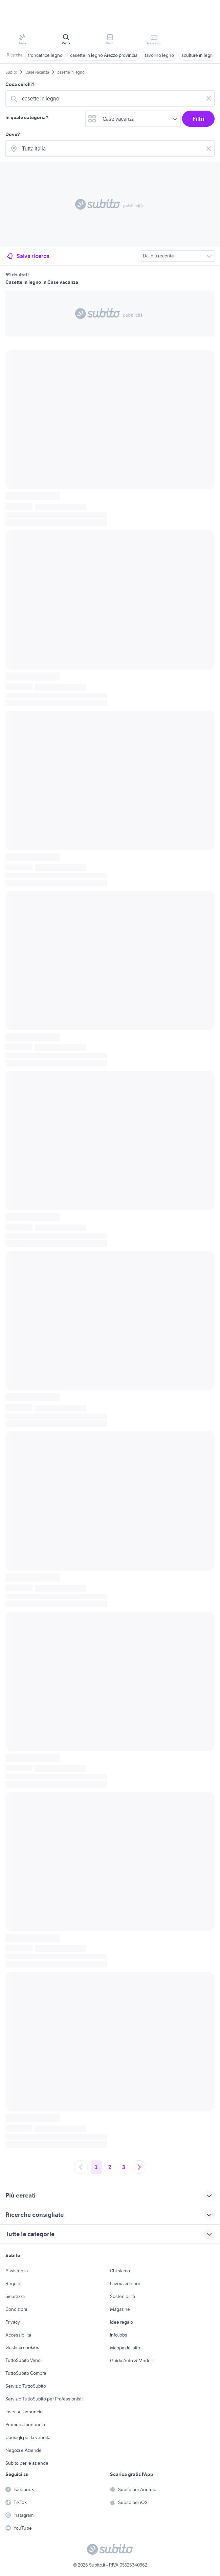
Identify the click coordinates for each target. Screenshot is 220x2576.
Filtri (198, 118)
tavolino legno (159, 55)
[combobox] (111, 98)
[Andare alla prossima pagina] (139, 2167)
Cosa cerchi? (20, 84)
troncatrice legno (45, 55)
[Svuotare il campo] (209, 98)
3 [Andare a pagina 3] (123, 2167)
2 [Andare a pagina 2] (109, 2167)
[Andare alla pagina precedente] (81, 2167)
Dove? (12, 134)
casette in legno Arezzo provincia (103, 55)
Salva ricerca (27, 256)
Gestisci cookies (22, 2347)
